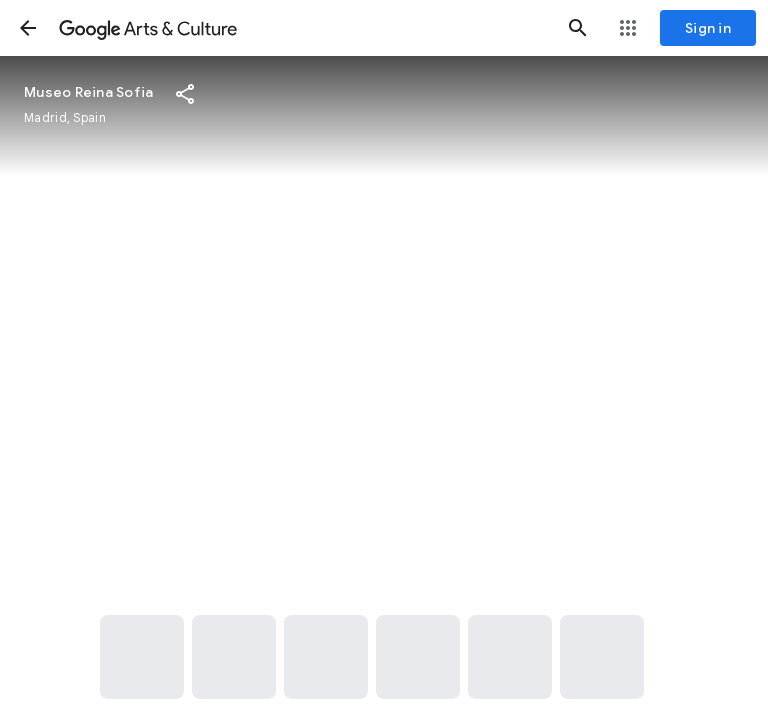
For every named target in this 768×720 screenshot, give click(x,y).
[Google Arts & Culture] (303, 28)
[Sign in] (708, 28)
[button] (28, 28)
